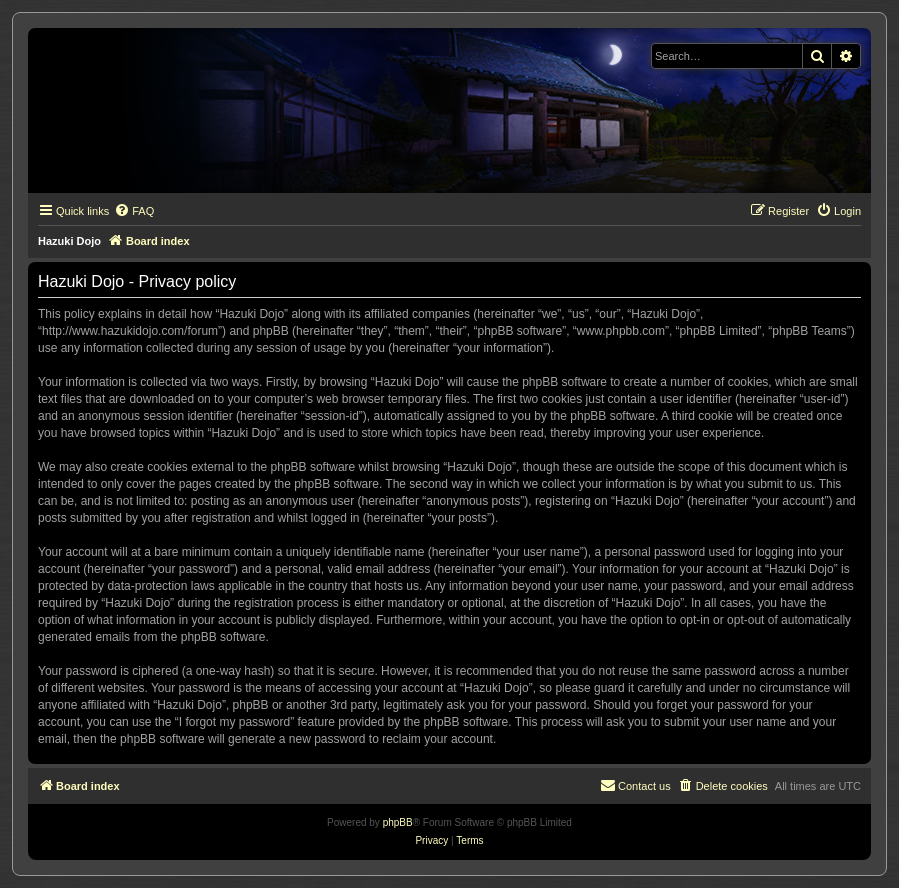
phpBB (398, 822)
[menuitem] (134, 211)
